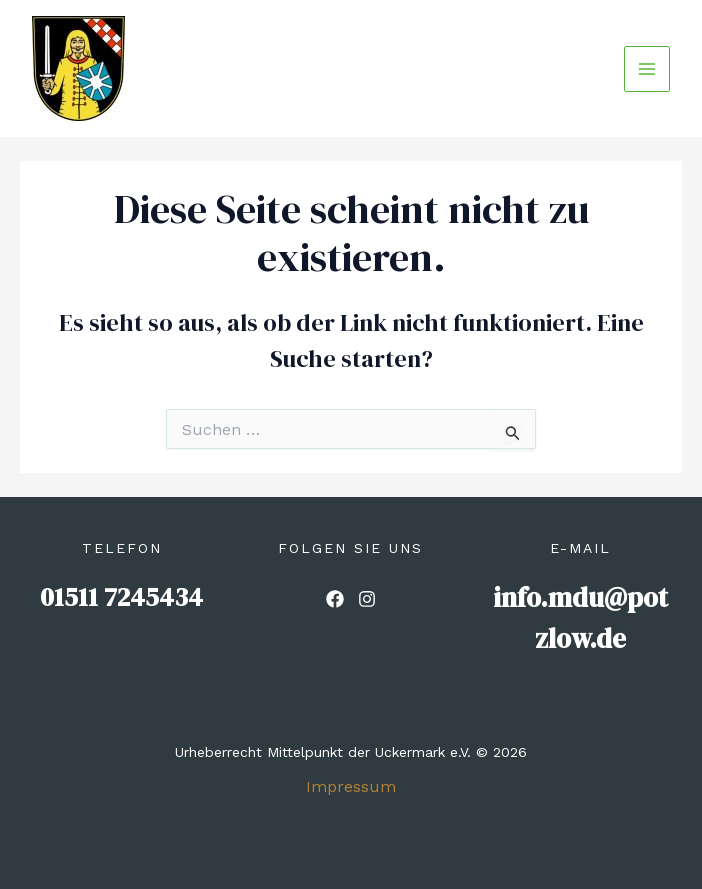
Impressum (351, 786)
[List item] (335, 599)
